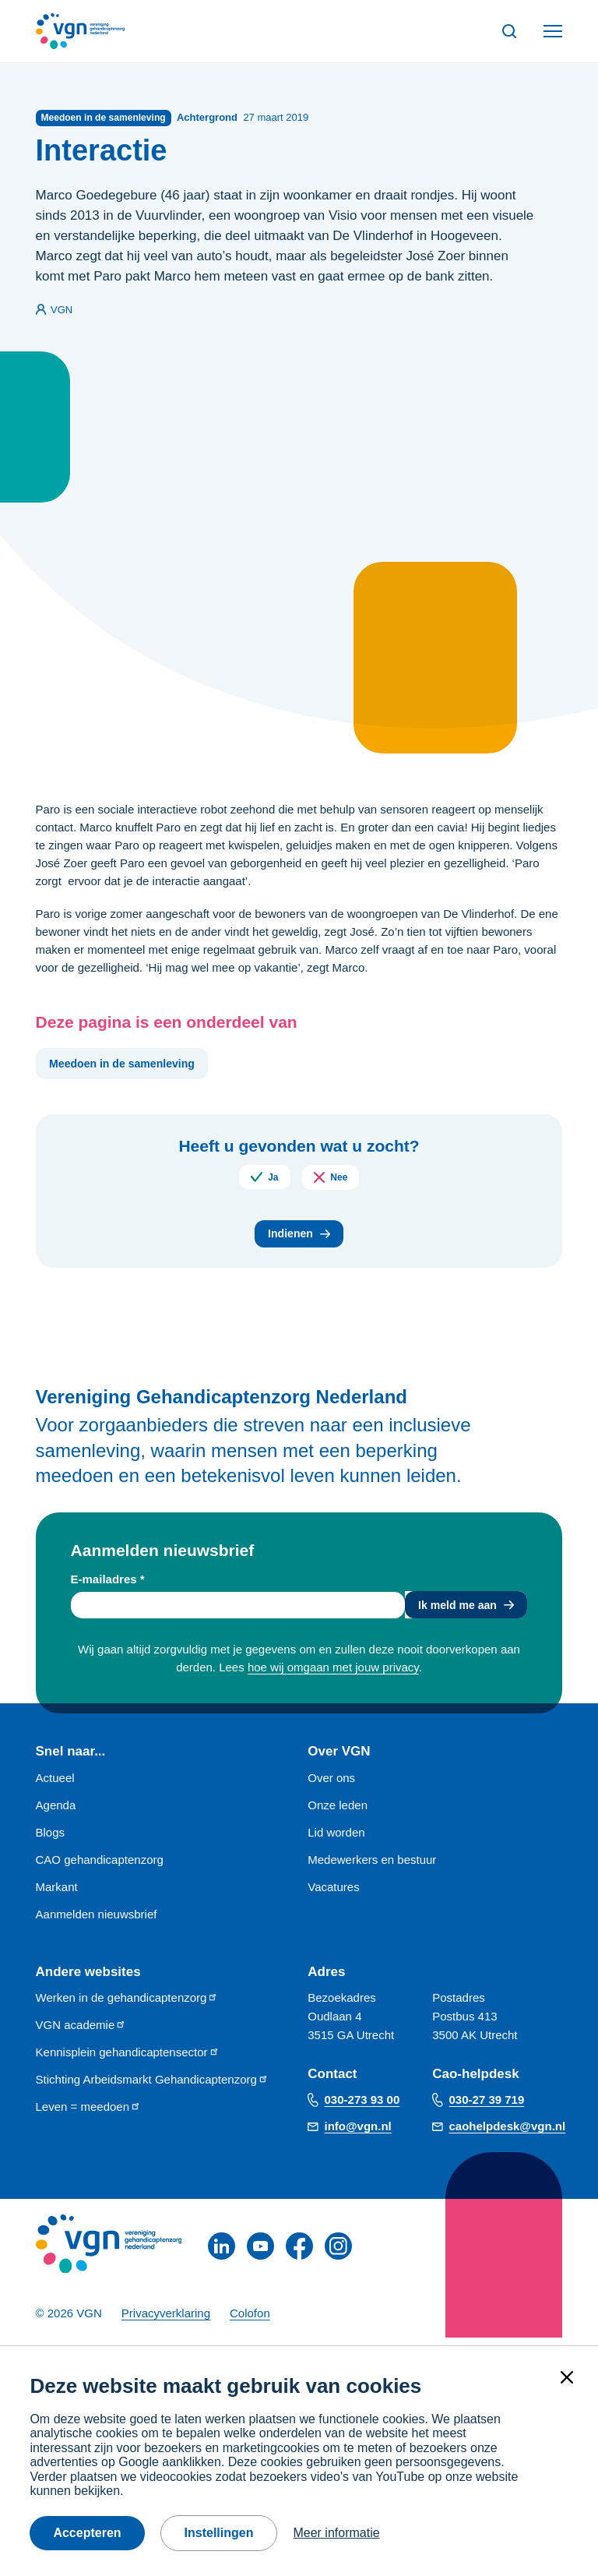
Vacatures (333, 1894)
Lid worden (336, 1840)
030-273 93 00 (362, 2107)
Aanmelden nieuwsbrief (96, 1921)
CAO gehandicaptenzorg (100, 1867)
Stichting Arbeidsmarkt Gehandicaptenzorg (152, 2087)
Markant (57, 1894)
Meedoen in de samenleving (127, 1066)
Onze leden (338, 1812)
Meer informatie (336, 2532)
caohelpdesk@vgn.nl (507, 2133)
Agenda (56, 1812)
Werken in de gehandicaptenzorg (127, 2005)
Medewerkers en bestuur (372, 1867)
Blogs (50, 1840)
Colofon (250, 2320)
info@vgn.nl (358, 2133)
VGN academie (81, 2032)
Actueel (55, 1785)
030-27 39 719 (487, 2107)
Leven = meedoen (89, 2114)
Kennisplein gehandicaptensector (128, 2059)
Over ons (331, 1785)
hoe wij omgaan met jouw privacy (333, 1675)
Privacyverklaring (165, 2320)
